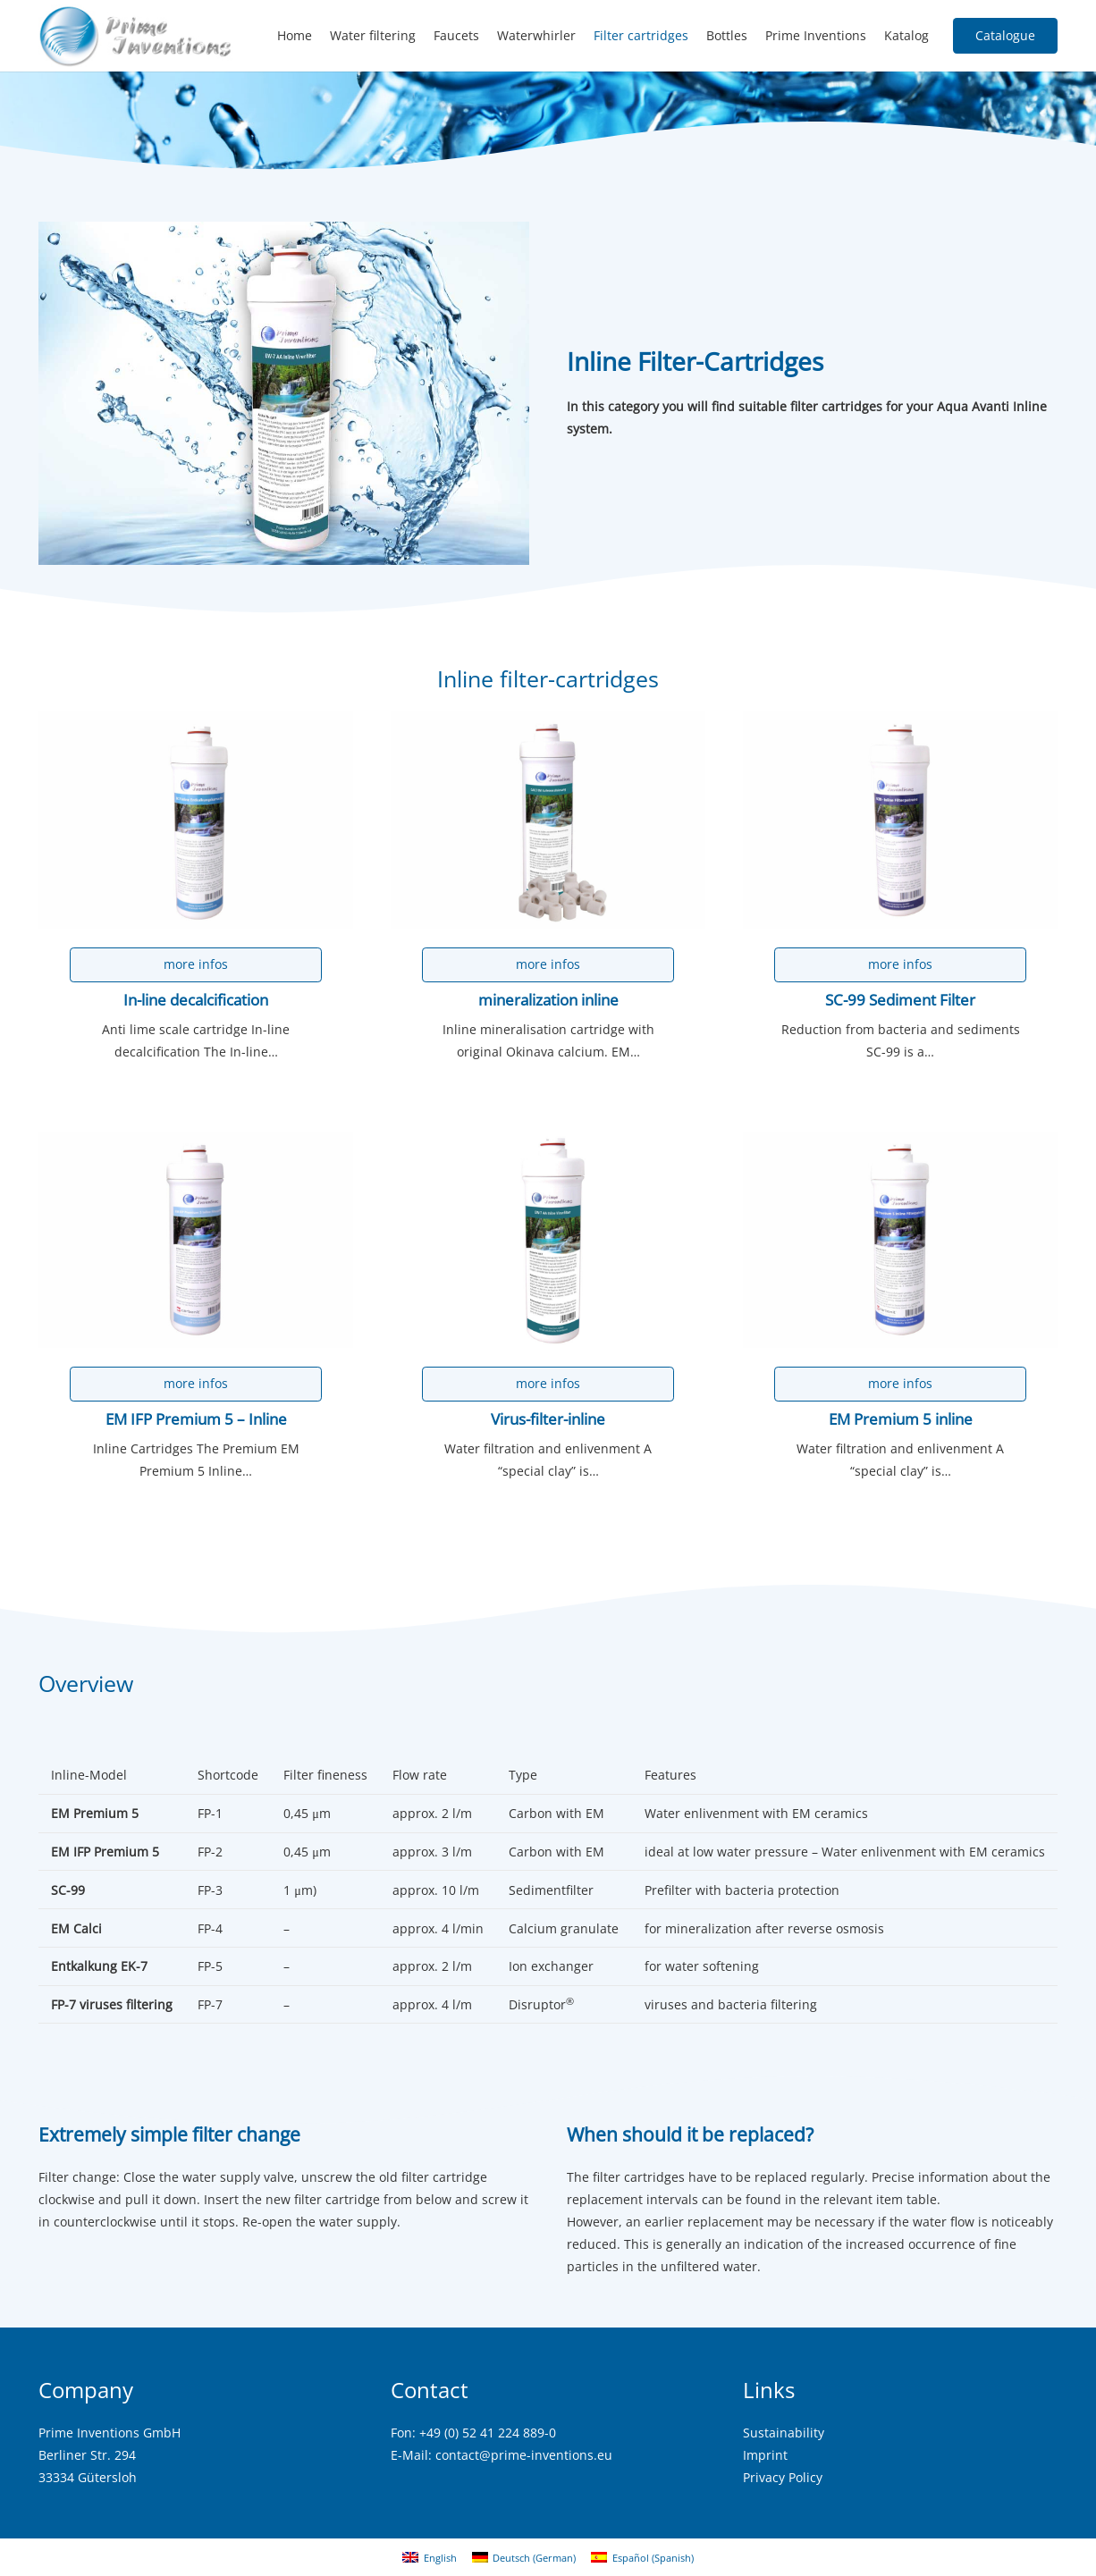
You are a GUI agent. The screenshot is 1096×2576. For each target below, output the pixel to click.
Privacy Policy (782, 2477)
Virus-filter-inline (548, 1419)
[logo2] (136, 35)
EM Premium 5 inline (901, 1419)
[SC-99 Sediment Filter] (900, 722)
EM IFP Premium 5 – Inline (196, 1419)
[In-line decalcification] (195, 722)
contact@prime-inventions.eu (523, 2454)
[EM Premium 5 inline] (900, 1141)
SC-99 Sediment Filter (900, 999)
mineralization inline (548, 999)
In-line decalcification (195, 999)
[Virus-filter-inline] (548, 1141)
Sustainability (783, 2432)
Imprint (765, 2454)
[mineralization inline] (548, 722)
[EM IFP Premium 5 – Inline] (195, 1141)
